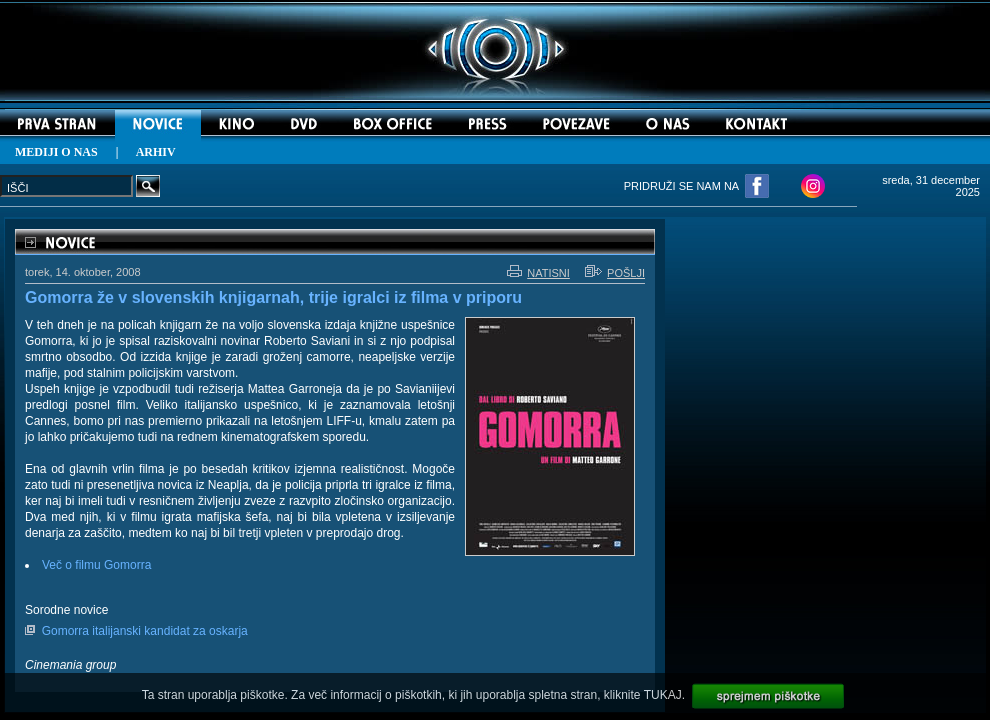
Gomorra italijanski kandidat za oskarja (145, 631)
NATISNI (538, 273)
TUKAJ (663, 695)
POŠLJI (615, 273)
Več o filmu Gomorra (96, 565)
